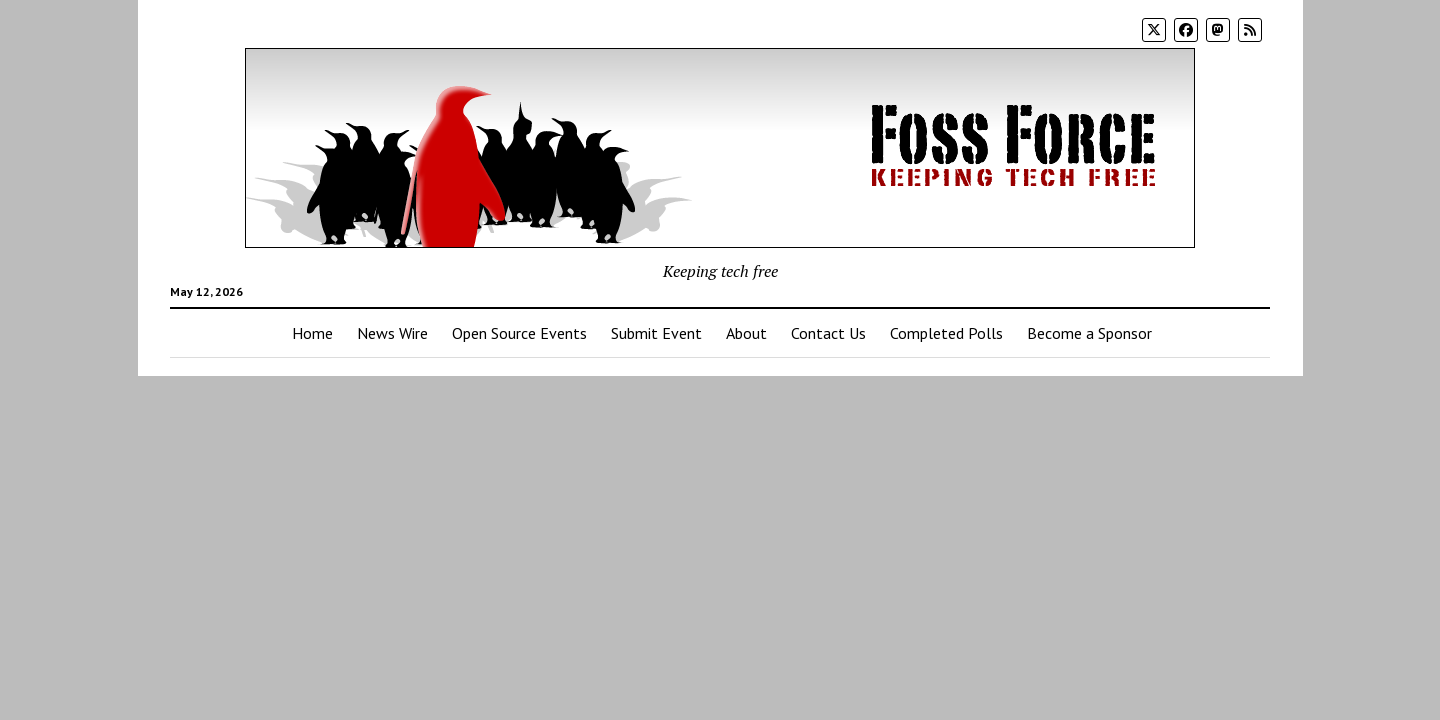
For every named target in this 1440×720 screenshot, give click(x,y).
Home (312, 333)
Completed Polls (946, 333)
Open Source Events (519, 333)
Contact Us (828, 333)
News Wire (392, 333)
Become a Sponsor (1089, 333)
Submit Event (656, 333)
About (746, 333)
